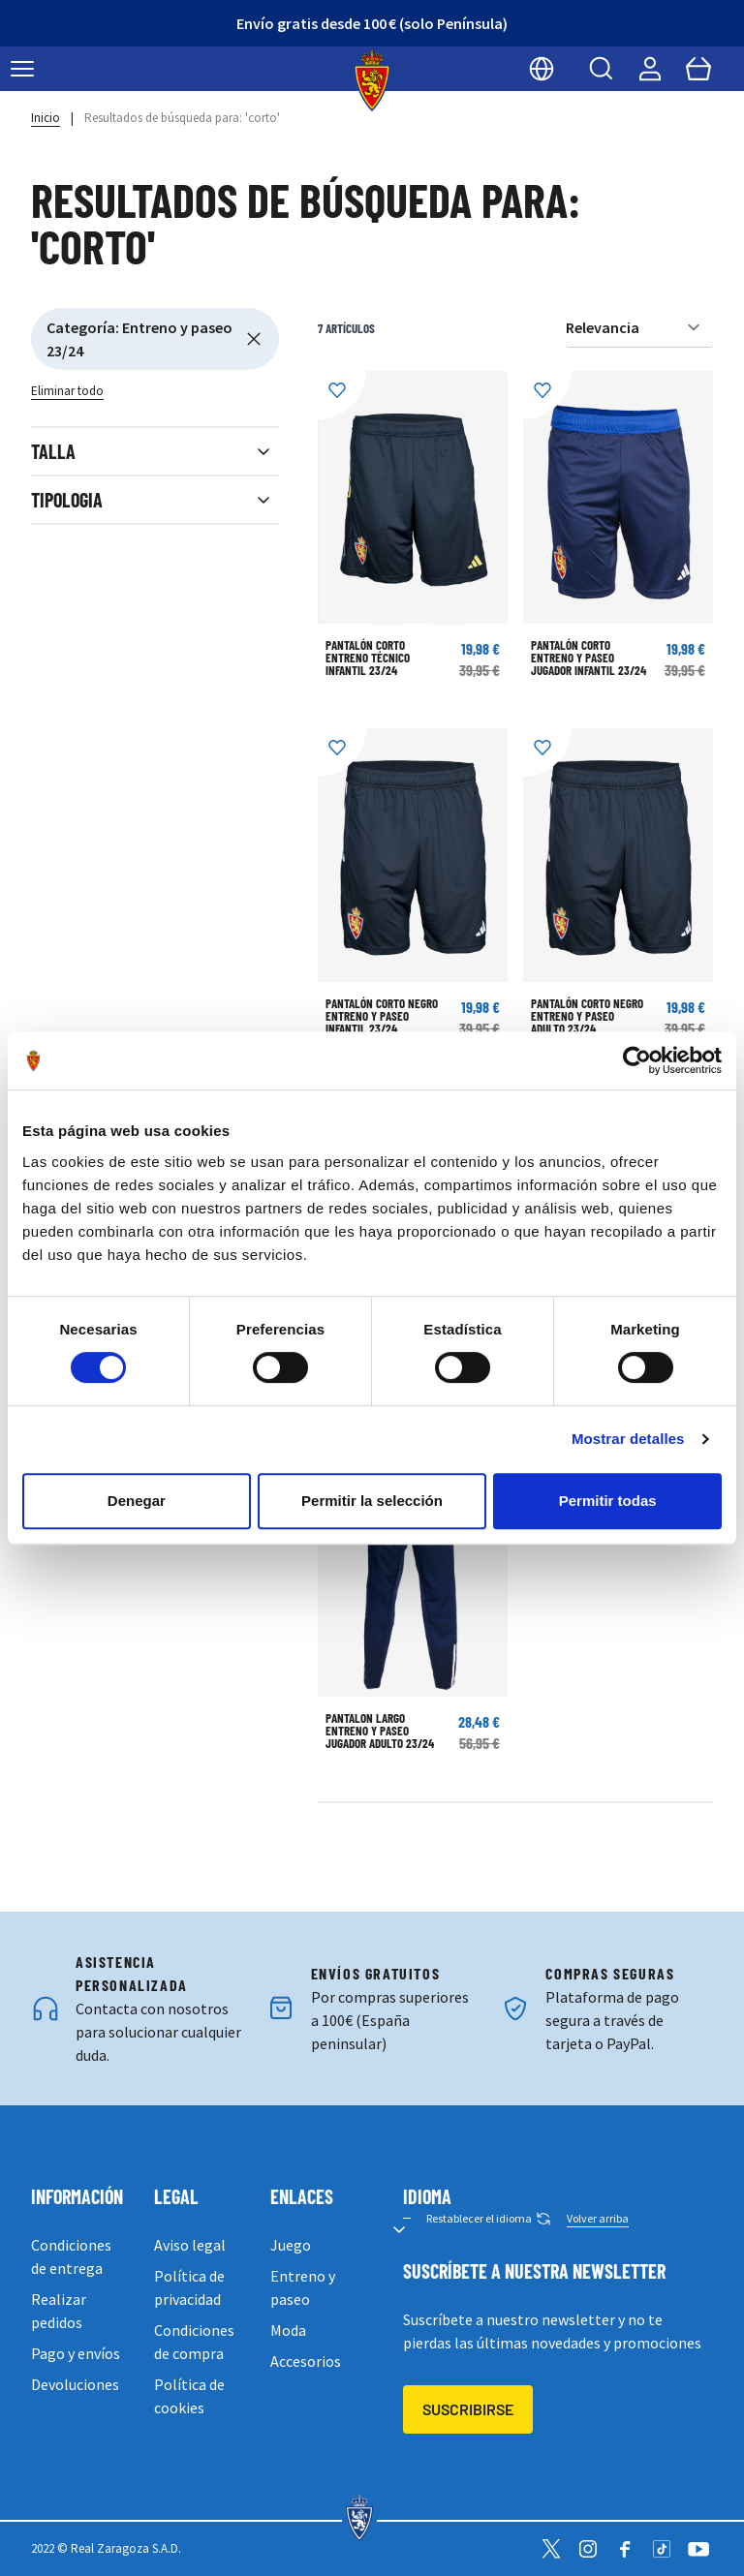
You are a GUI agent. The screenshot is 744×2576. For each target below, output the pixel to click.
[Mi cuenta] (650, 68)
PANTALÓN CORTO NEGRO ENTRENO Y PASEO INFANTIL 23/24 (382, 1016)
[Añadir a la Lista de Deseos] (342, 395)
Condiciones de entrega (71, 2256)
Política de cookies (189, 2396)
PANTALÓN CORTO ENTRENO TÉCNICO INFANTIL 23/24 (368, 657)
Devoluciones (75, 2384)
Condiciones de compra (194, 2341)
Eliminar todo (67, 391)
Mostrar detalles (628, 1438)
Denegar (137, 1500)
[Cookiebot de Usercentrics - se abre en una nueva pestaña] (637, 1060)
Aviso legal (190, 2244)
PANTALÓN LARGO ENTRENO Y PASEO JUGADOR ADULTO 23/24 (380, 1730)
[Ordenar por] (639, 328)
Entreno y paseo (302, 2287)
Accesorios (305, 2361)
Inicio (45, 117)
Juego (290, 2244)
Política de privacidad (189, 2287)
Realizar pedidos (58, 2310)
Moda (288, 2330)
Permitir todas (608, 1500)
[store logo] (372, 80)
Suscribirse (467, 2409)
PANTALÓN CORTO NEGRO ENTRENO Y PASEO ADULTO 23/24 (587, 1016)
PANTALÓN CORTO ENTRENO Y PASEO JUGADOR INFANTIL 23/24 (588, 657)
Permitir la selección (372, 1500)
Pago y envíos (75, 2353)
